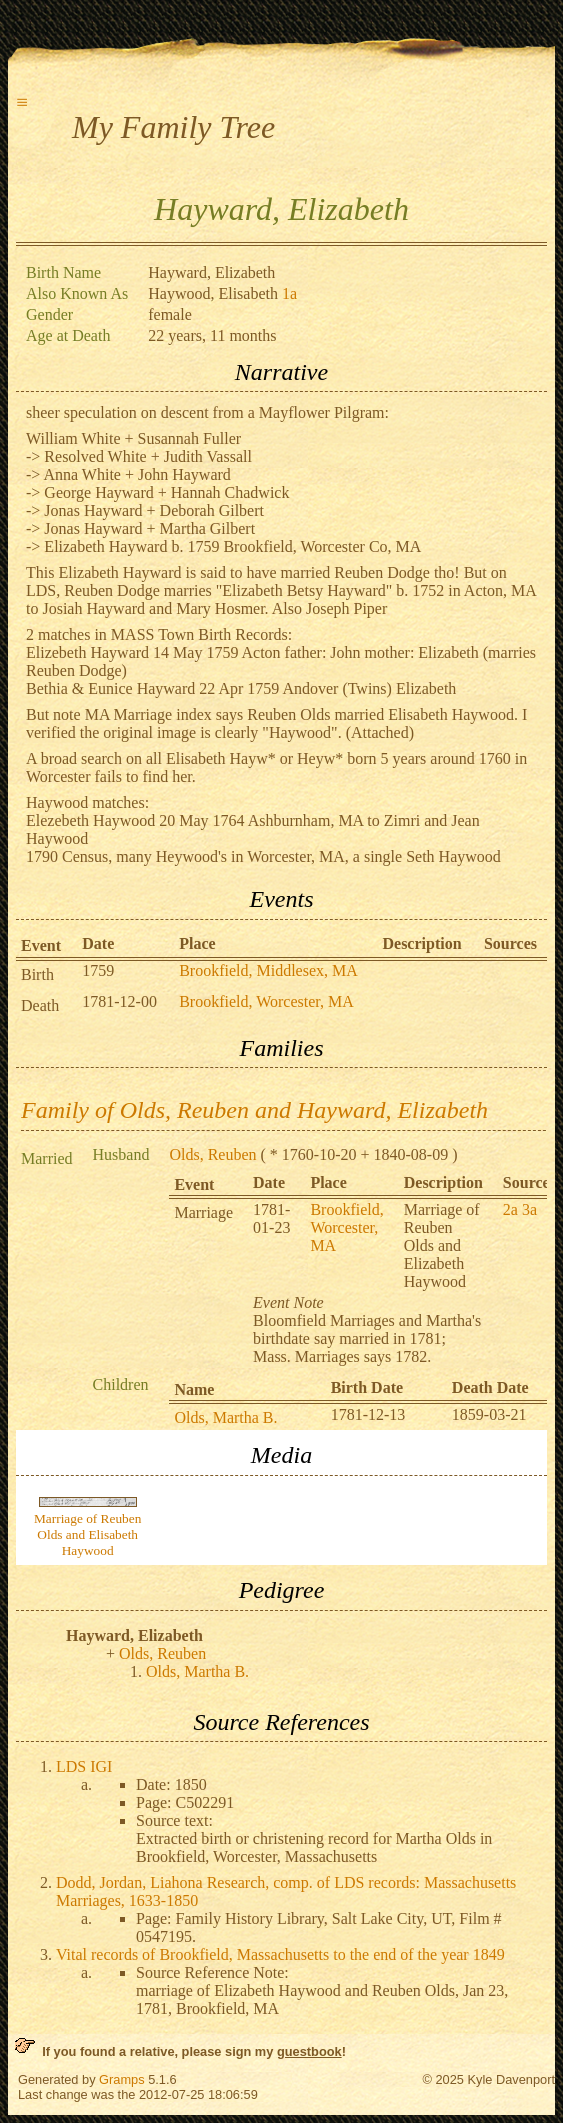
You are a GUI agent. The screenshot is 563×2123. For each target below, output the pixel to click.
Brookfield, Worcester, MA (266, 1001)
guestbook (309, 2051)
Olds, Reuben (212, 1154)
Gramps (122, 2079)
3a (529, 1209)
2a (510, 1209)
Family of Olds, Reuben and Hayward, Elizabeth (254, 1110)
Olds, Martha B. (225, 1417)
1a (289, 293)
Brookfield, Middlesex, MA (268, 970)
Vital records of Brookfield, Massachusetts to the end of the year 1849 (280, 1954)
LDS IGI (84, 1766)
